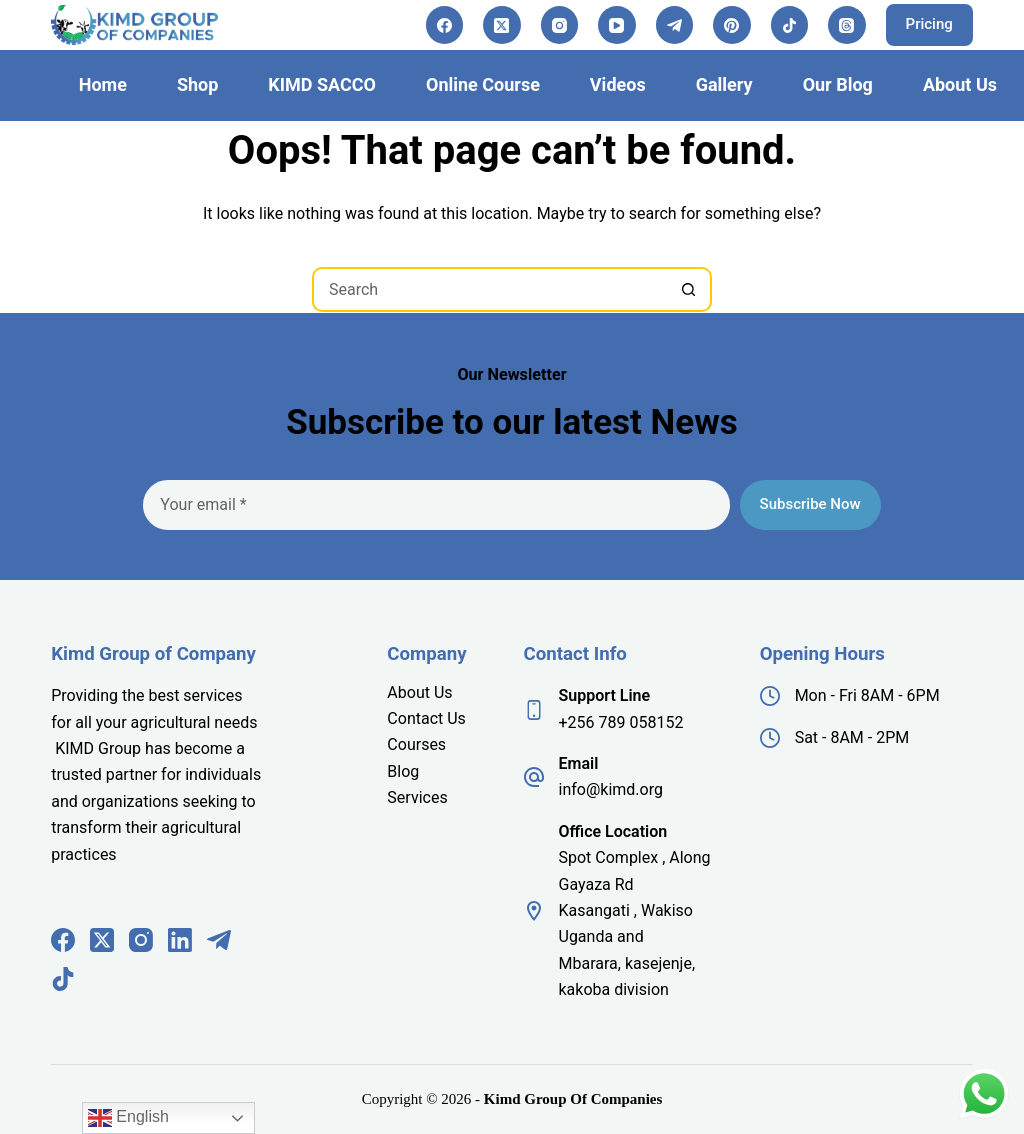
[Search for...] (489, 289)
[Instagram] (560, 25)
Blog (403, 771)
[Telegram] (675, 25)
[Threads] (847, 25)
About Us (960, 84)
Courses (416, 744)
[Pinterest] (732, 25)
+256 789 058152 (621, 722)
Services (417, 797)
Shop (197, 84)
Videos (618, 84)
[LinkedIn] (180, 940)
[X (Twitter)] (502, 25)
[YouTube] (617, 25)
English (128, 1118)
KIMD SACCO (322, 84)
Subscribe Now (810, 504)
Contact (417, 718)
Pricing (929, 24)
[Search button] (689, 289)
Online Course (483, 84)
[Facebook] (445, 25)
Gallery (724, 84)
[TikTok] (790, 25)
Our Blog (838, 84)
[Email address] (436, 505)
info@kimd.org (611, 789)
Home (103, 84)
